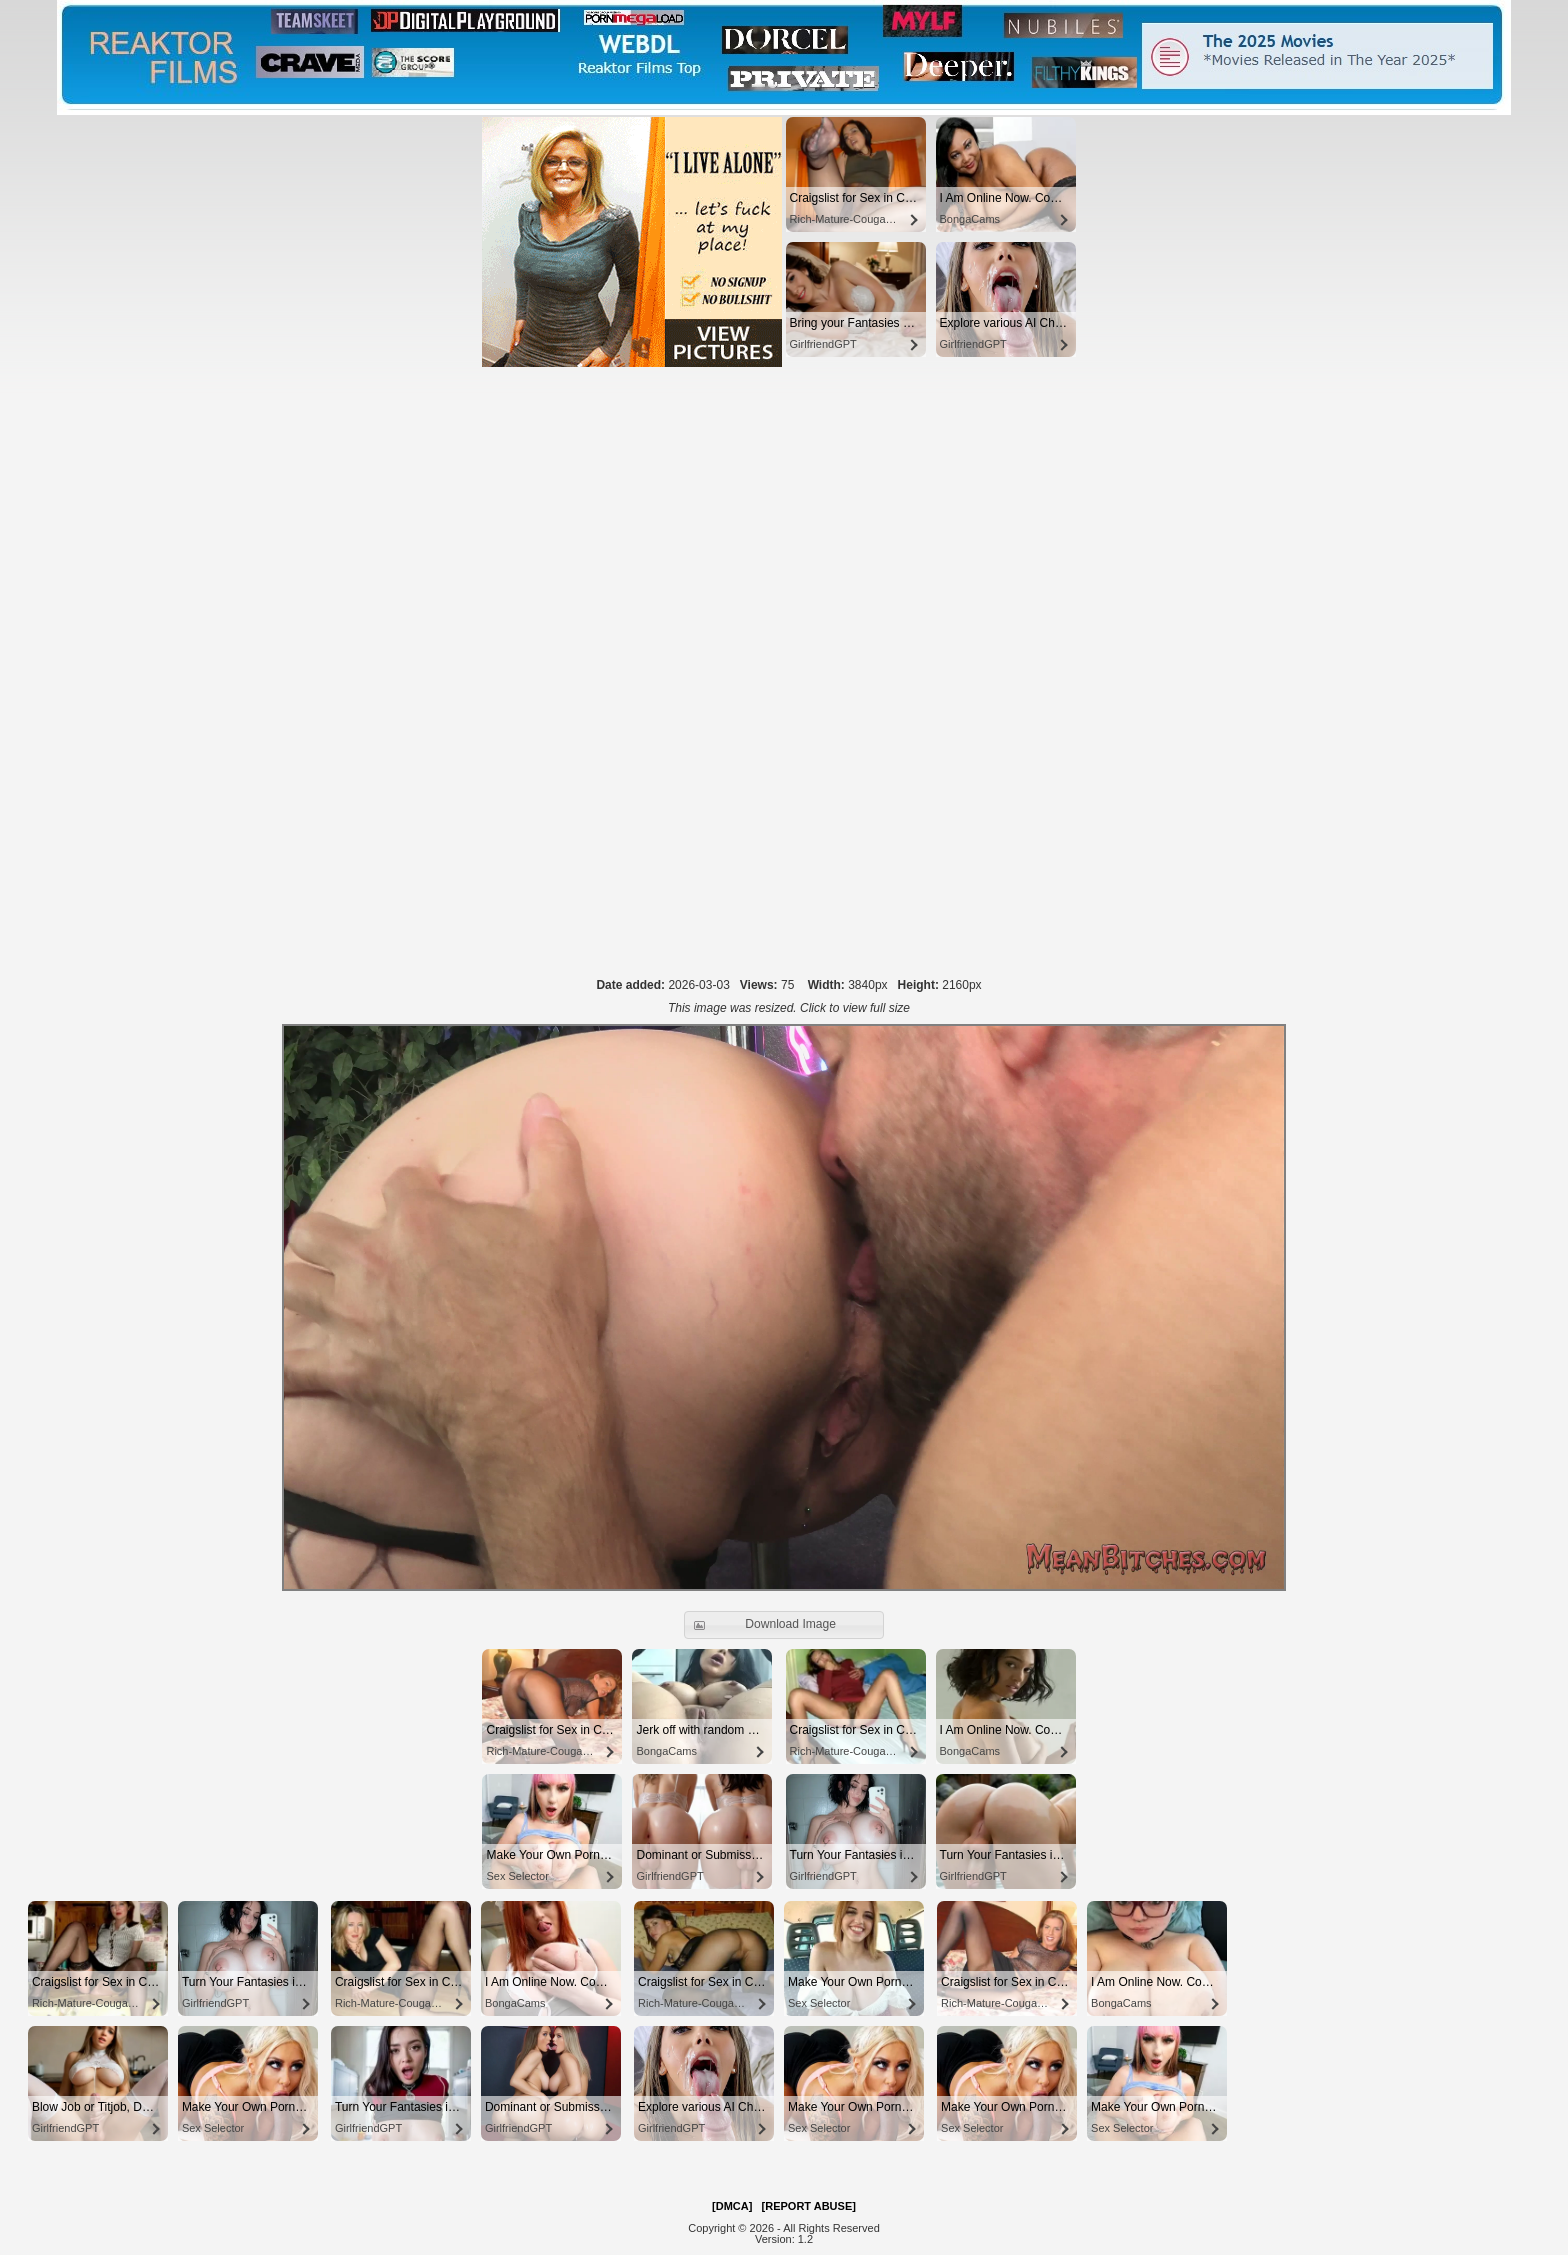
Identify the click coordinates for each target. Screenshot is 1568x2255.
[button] (784, 1625)
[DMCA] (732, 2206)
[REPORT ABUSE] (809, 2206)
